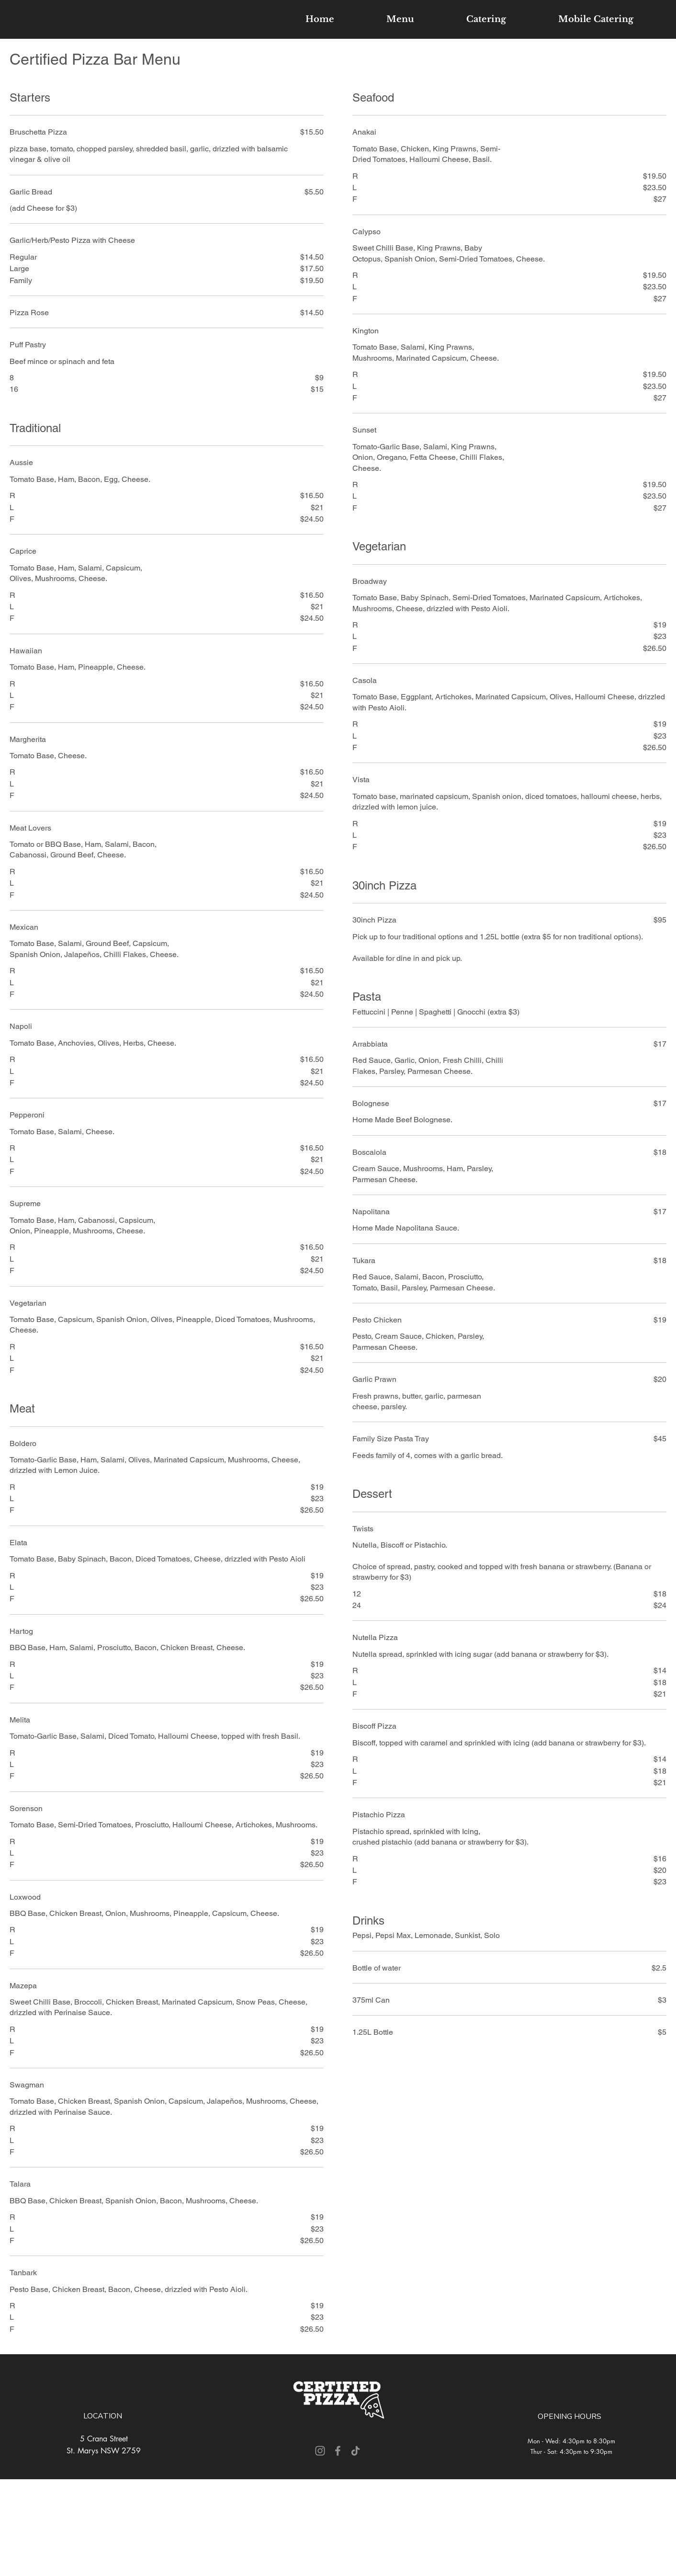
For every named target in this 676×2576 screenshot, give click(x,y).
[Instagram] (320, 2450)
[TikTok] (355, 2450)
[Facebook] (337, 2450)
